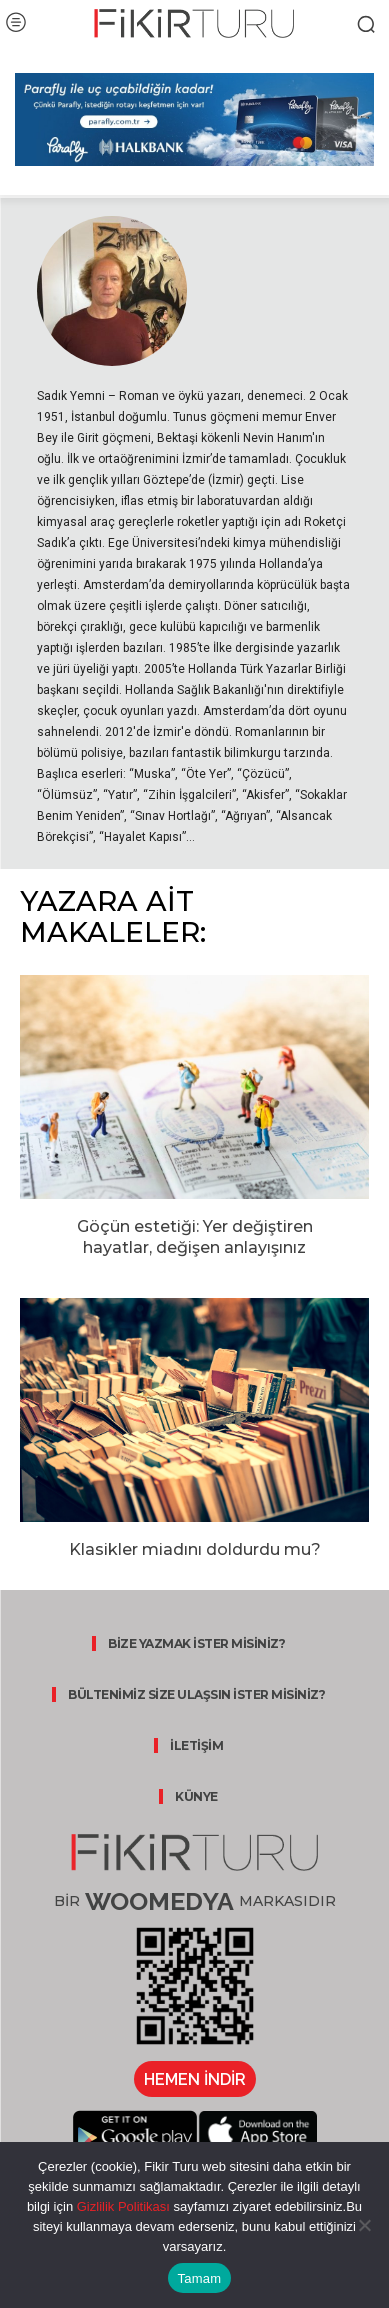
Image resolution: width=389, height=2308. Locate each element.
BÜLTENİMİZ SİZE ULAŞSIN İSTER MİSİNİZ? (196, 1694)
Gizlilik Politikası (121, 2206)
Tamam (200, 2278)
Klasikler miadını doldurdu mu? (195, 1549)
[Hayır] (364, 2225)
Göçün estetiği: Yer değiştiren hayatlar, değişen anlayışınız (195, 1237)
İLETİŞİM (196, 1745)
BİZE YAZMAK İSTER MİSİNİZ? (196, 1643)
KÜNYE (196, 1796)
